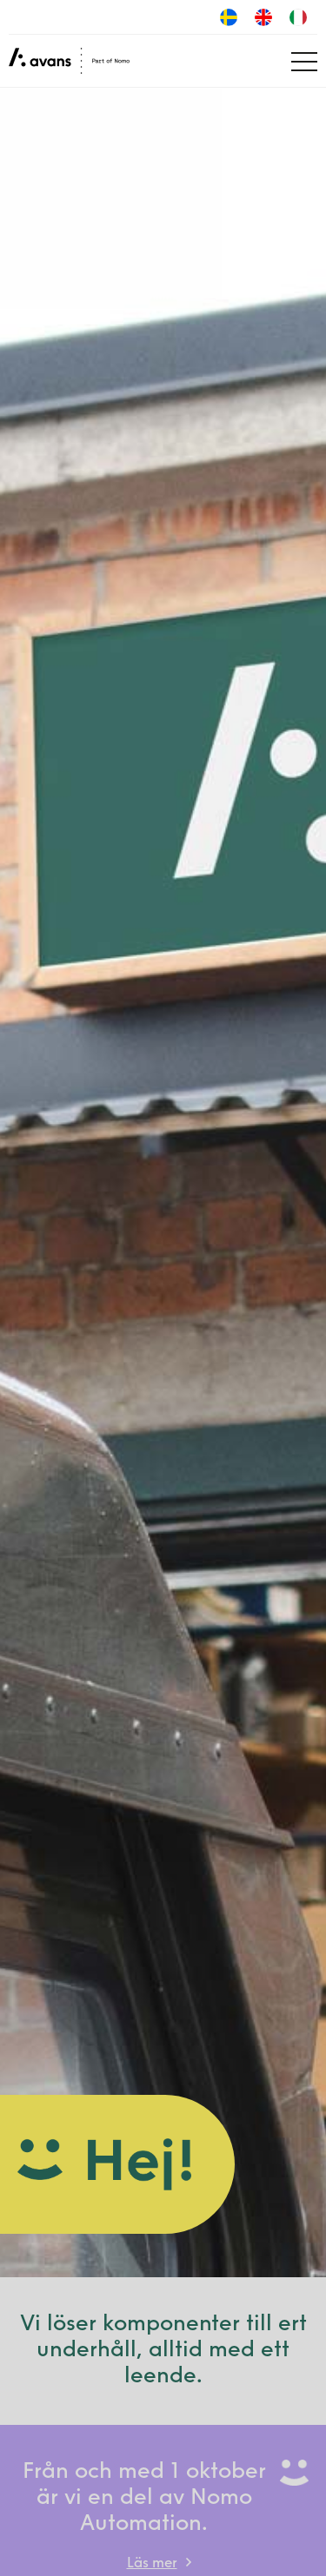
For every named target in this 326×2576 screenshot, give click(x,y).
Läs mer (152, 2564)
